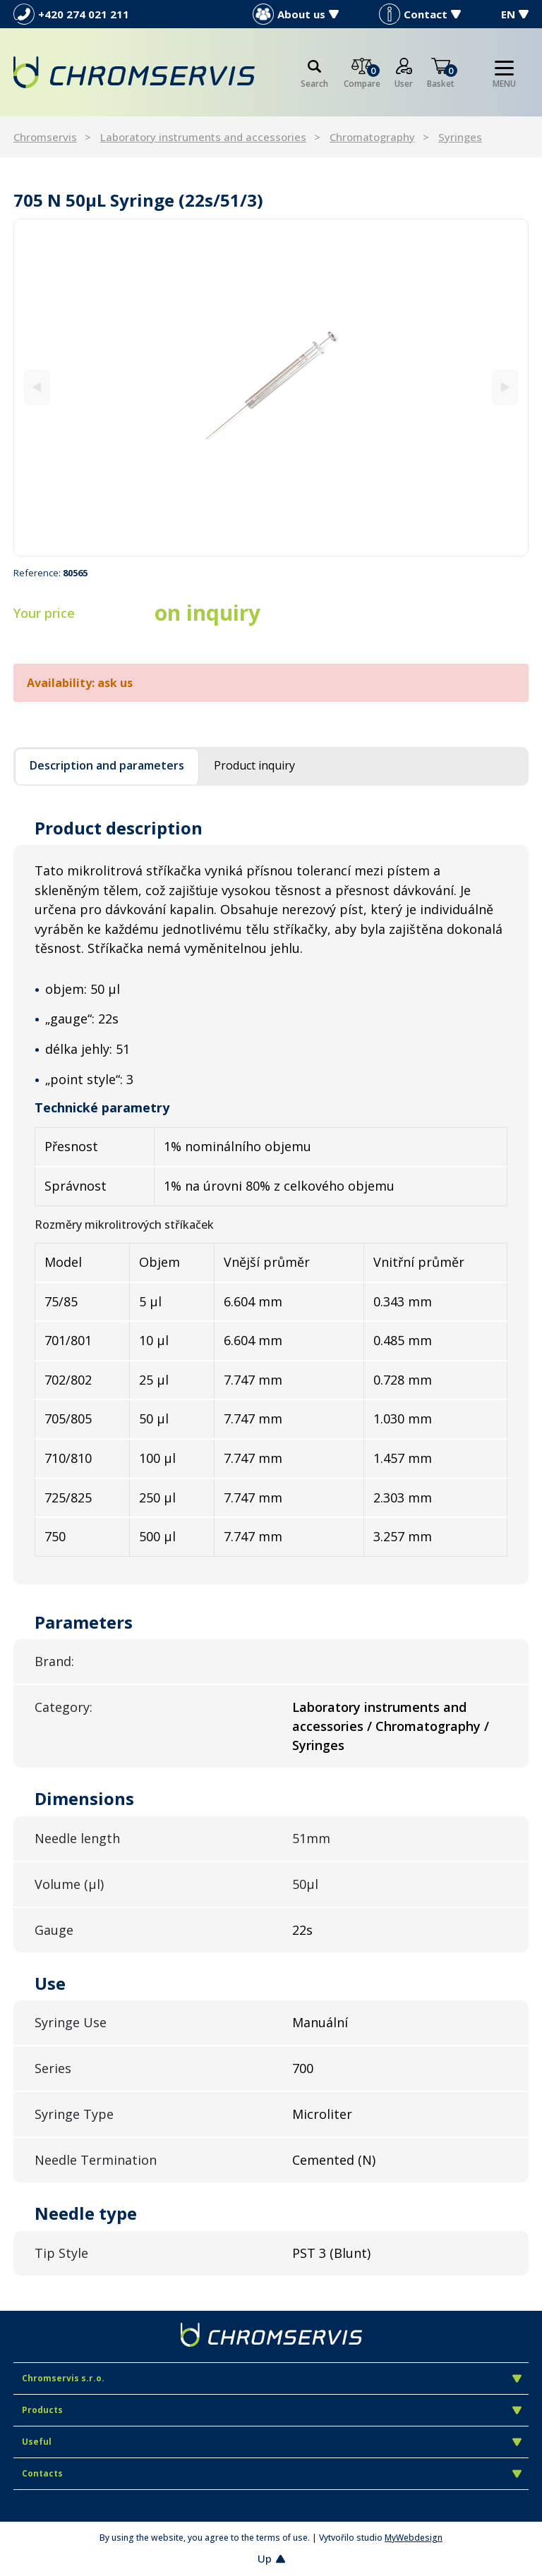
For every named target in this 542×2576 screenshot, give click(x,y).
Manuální (320, 2022)
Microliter (322, 2114)
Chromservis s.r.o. (272, 2378)
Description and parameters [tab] (107, 765)
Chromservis (45, 137)
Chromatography (372, 137)
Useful (272, 2442)
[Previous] (37, 388)
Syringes (460, 137)
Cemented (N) (333, 2159)
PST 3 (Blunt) (331, 2252)
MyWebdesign (413, 2538)
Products (272, 2410)
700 (302, 2068)
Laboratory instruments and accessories (203, 137)
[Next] (505, 388)
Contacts (272, 2473)
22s (302, 1929)
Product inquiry (254, 765)
